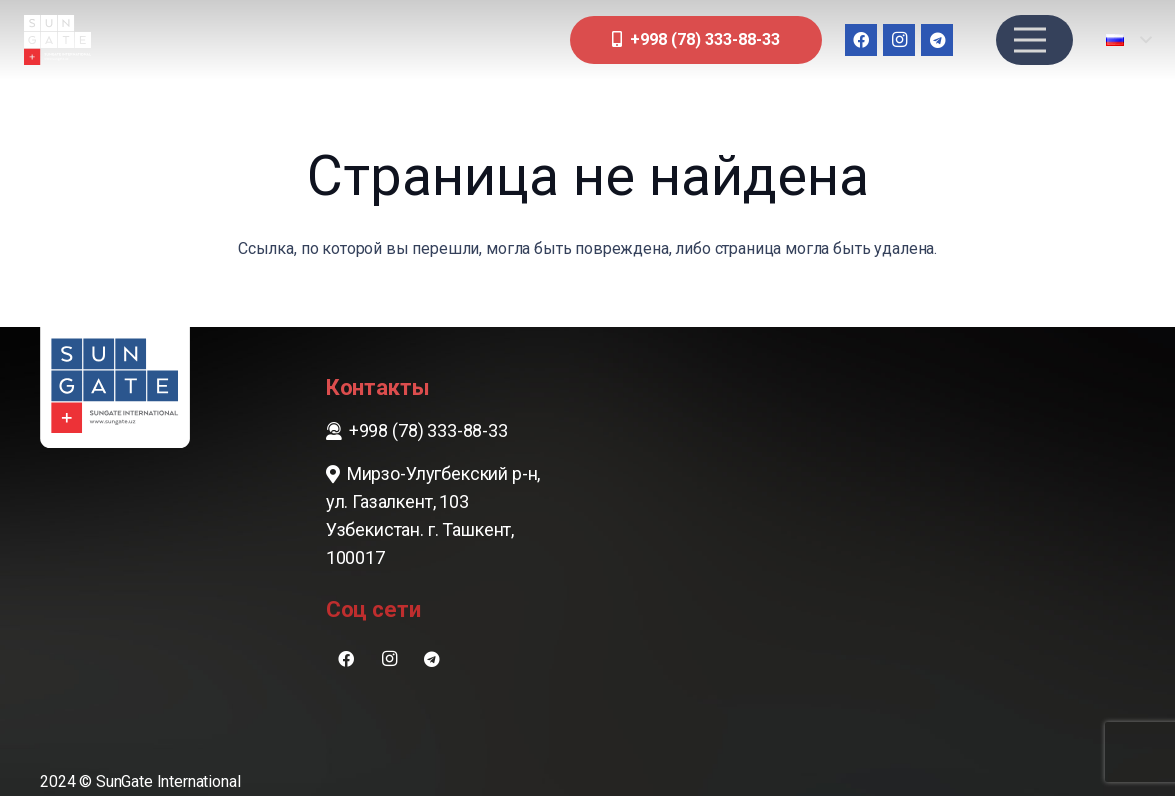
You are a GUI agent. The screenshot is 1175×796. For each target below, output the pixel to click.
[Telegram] (937, 40)
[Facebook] (861, 40)
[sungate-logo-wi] (57, 40)
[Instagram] (899, 40)
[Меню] (1030, 40)
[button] (1128, 40)
